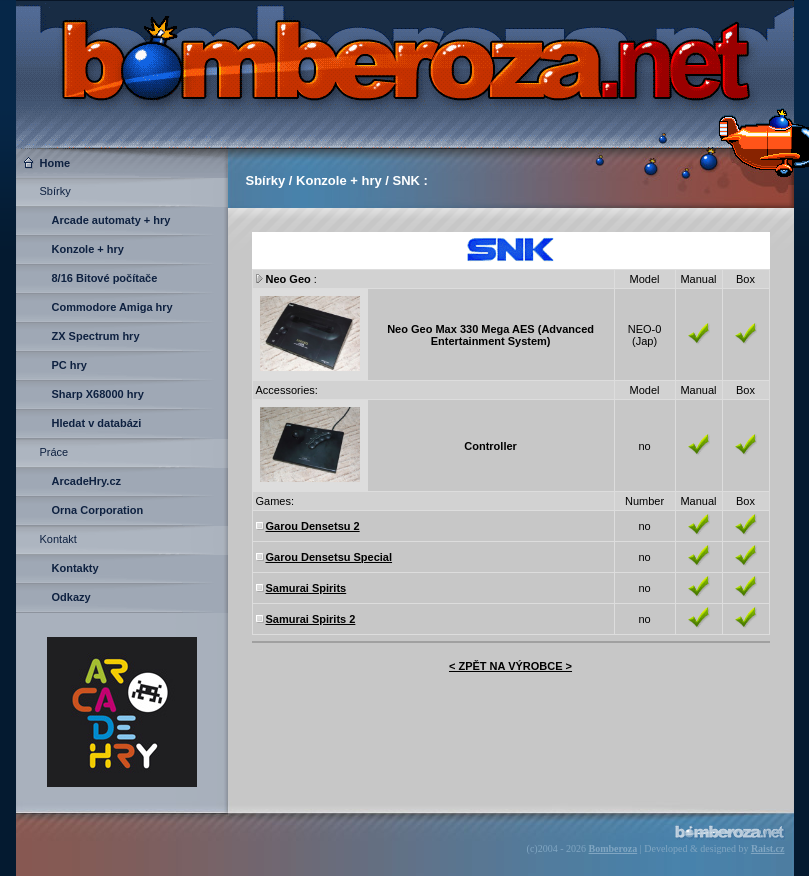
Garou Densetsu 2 (313, 526)
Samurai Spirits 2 (311, 619)
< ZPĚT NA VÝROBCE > (510, 666)
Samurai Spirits (306, 588)
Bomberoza (613, 848)
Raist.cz (768, 848)
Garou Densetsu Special (329, 557)
